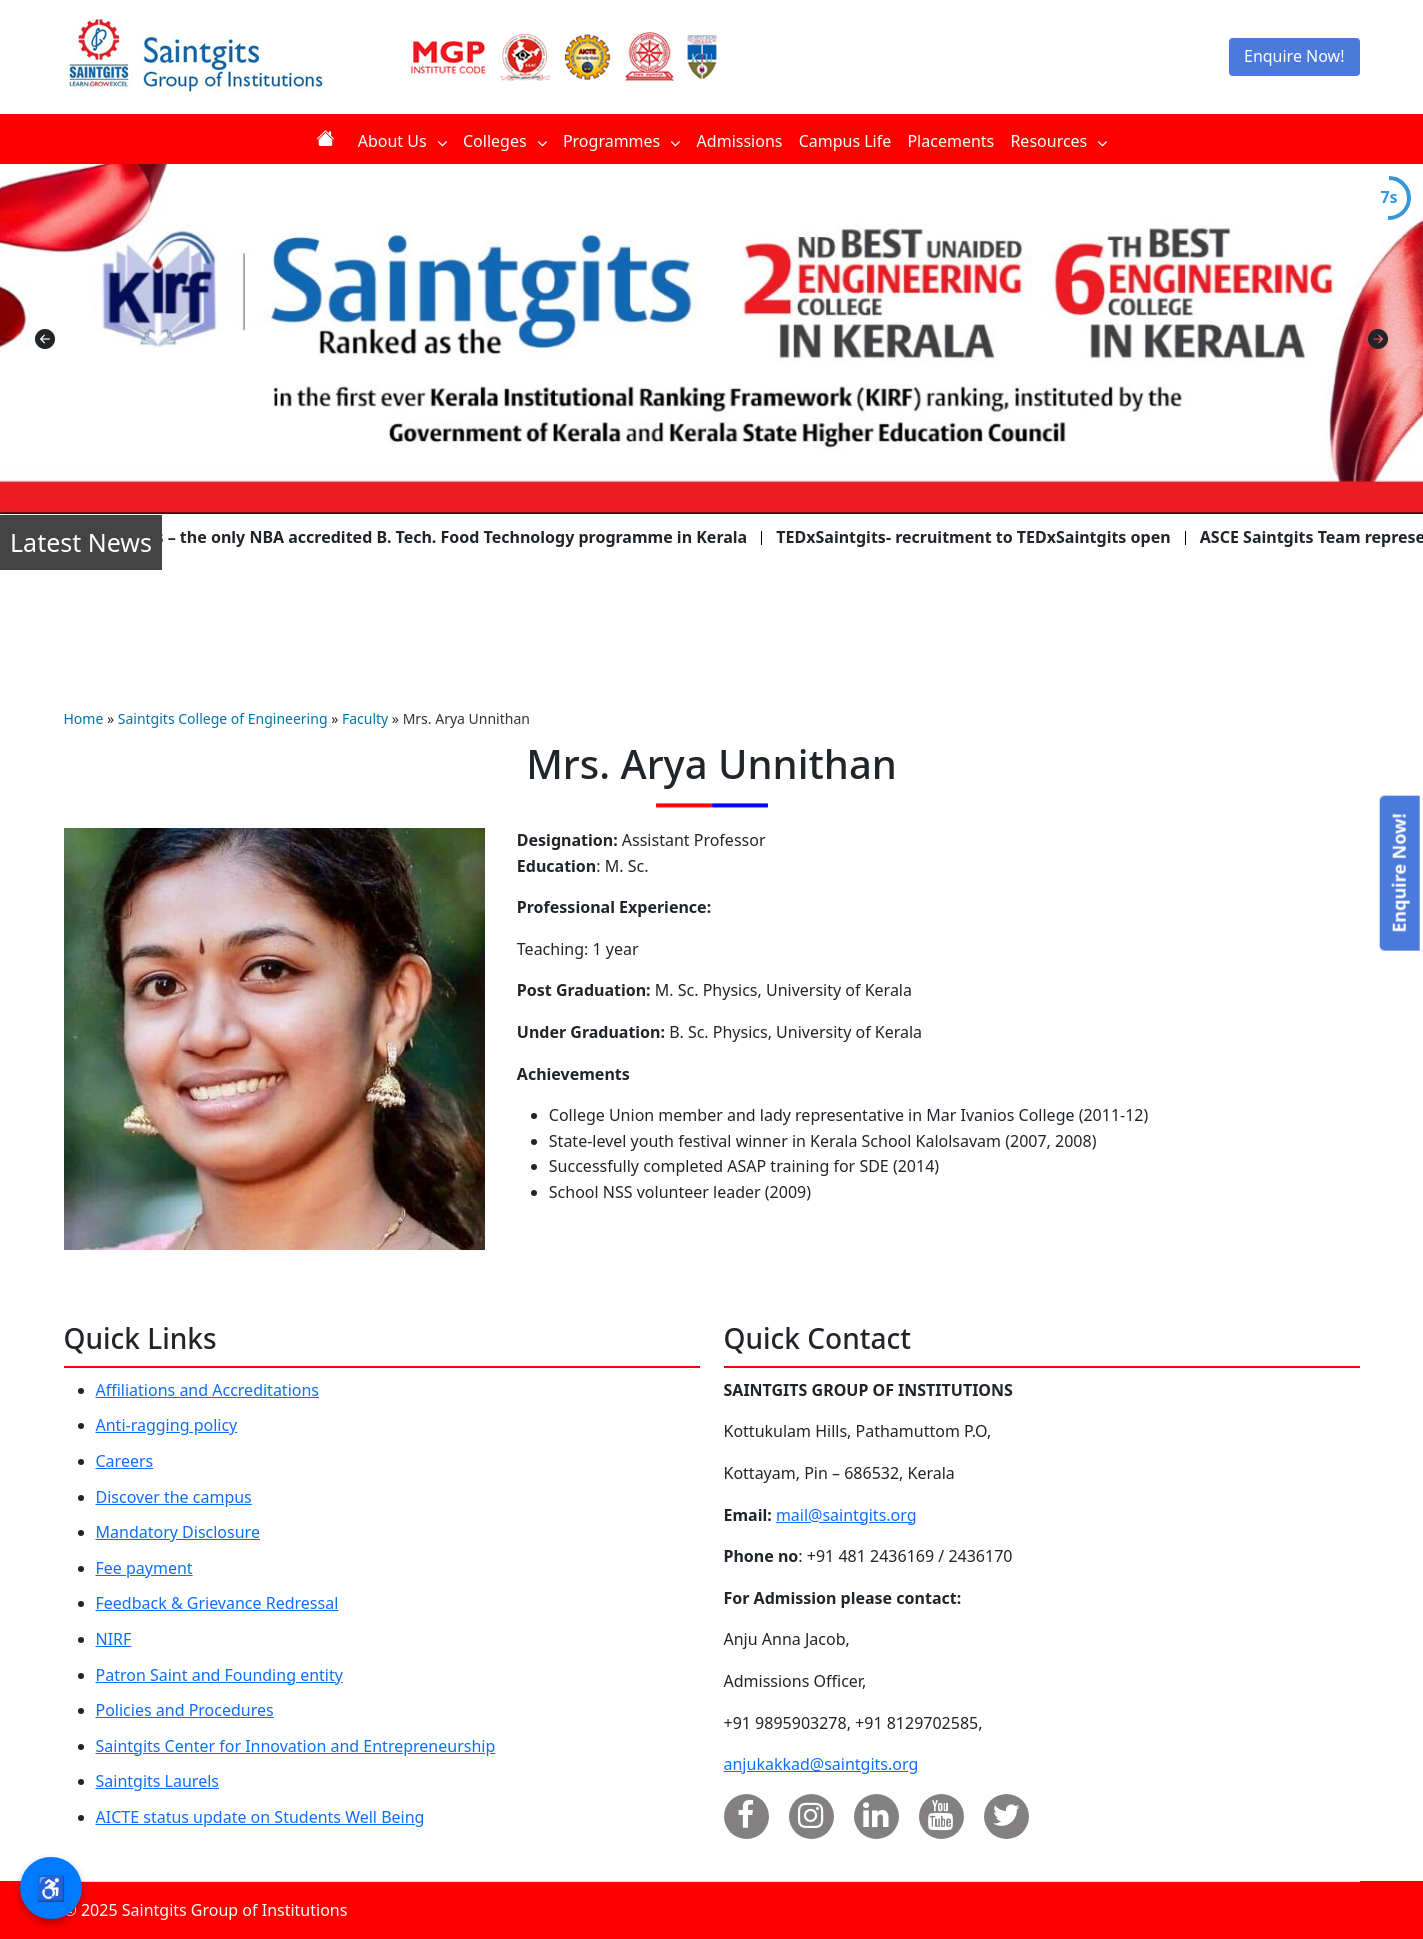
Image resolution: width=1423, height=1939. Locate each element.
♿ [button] (51, 1887)
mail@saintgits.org (846, 1515)
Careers (125, 1461)
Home (84, 718)
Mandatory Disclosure (178, 1532)
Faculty (365, 718)
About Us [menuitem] (402, 141)
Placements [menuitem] (950, 141)
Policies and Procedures (185, 1710)
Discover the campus (174, 1497)
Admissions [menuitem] (740, 141)
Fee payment (144, 1568)
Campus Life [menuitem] (845, 141)
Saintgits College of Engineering (223, 718)
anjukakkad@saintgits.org (821, 1764)
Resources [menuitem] (1058, 141)
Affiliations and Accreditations (208, 1390)
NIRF (114, 1639)
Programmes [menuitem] (622, 141)
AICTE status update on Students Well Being (260, 1817)
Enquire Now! (1294, 56)
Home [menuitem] (329, 138)
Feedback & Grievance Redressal (217, 1603)
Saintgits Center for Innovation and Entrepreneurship (296, 1746)
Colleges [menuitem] (505, 141)
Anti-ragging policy (167, 1425)
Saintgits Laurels (157, 1781)
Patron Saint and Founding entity (219, 1675)
